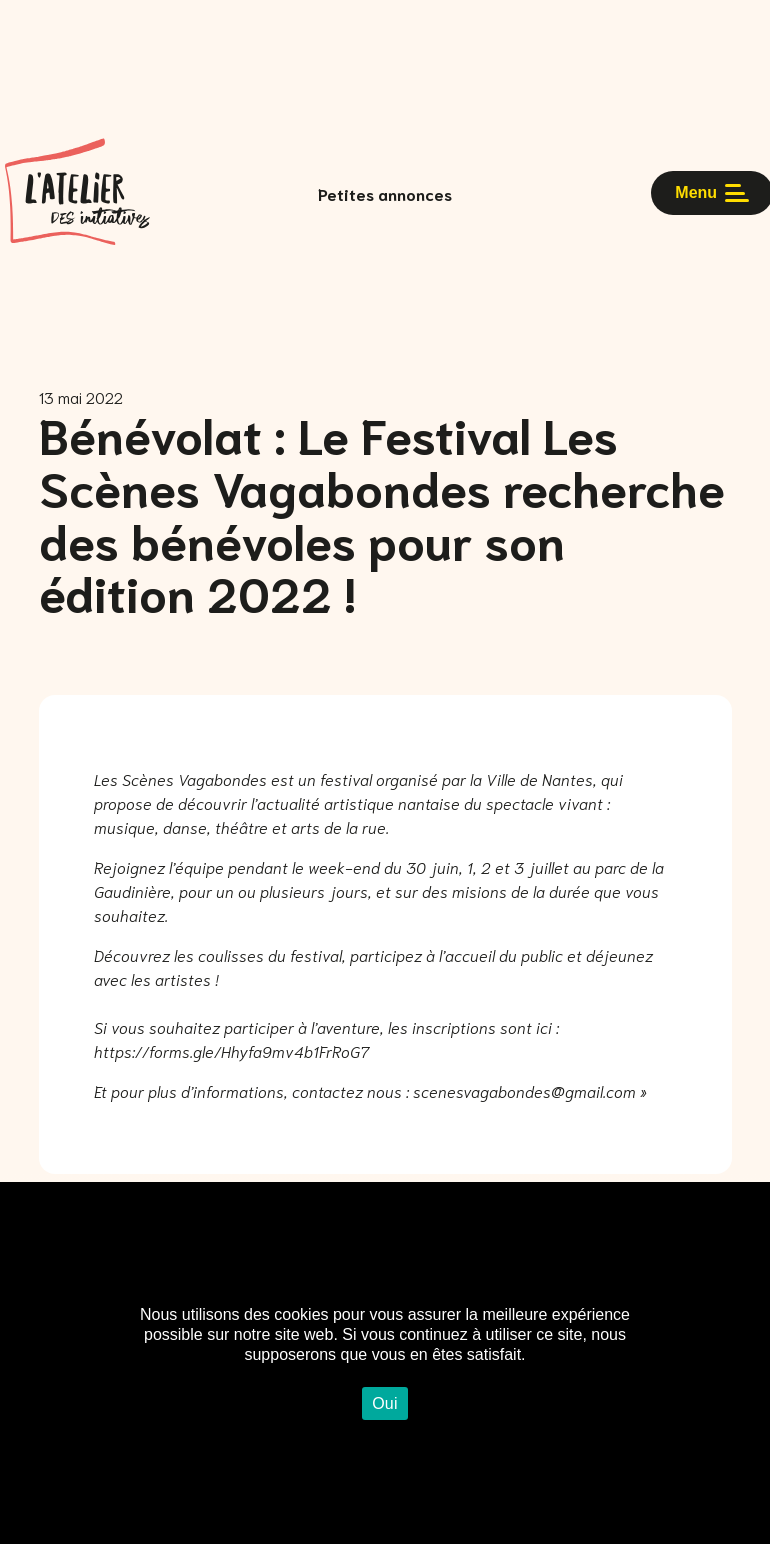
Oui (385, 1403)
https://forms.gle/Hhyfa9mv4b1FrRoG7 (231, 1050)
